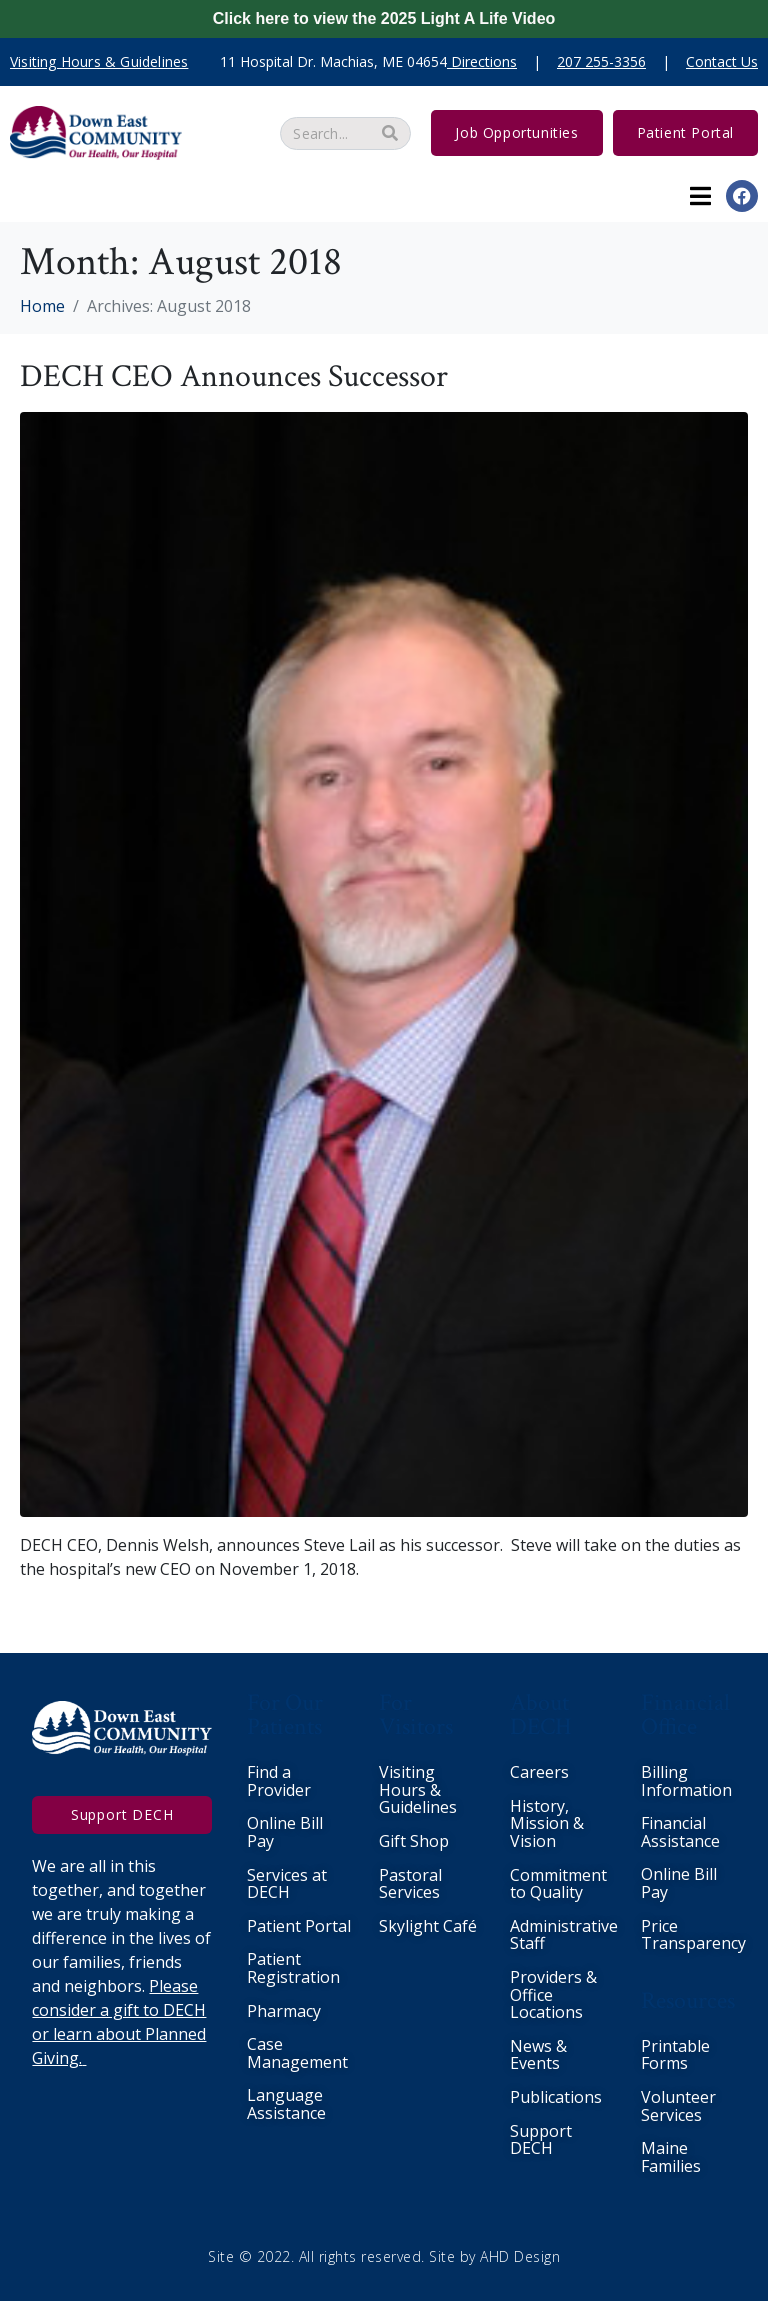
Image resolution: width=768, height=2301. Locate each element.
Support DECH (541, 2140)
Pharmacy (284, 2011)
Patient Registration (293, 1968)
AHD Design (520, 2256)
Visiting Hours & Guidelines (418, 1789)
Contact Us (722, 61)
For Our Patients (285, 1714)
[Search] (390, 133)
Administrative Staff (564, 1935)
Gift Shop (414, 1841)
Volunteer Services (678, 2106)
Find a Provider (279, 1781)
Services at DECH (287, 1884)
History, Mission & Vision (547, 1823)
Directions (484, 61)
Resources (688, 2000)
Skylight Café (428, 1926)
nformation (689, 1790)
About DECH (541, 1714)
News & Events (538, 2055)
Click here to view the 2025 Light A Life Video (384, 18)
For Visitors (416, 1714)
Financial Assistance (680, 1832)
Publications (556, 2097)
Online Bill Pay (285, 1832)
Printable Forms (675, 2055)
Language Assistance (286, 2104)
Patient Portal (299, 1926)
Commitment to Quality (558, 1884)
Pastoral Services (410, 1884)
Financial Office (685, 1714)
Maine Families (671, 2157)
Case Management (297, 2053)
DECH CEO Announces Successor (234, 376)
